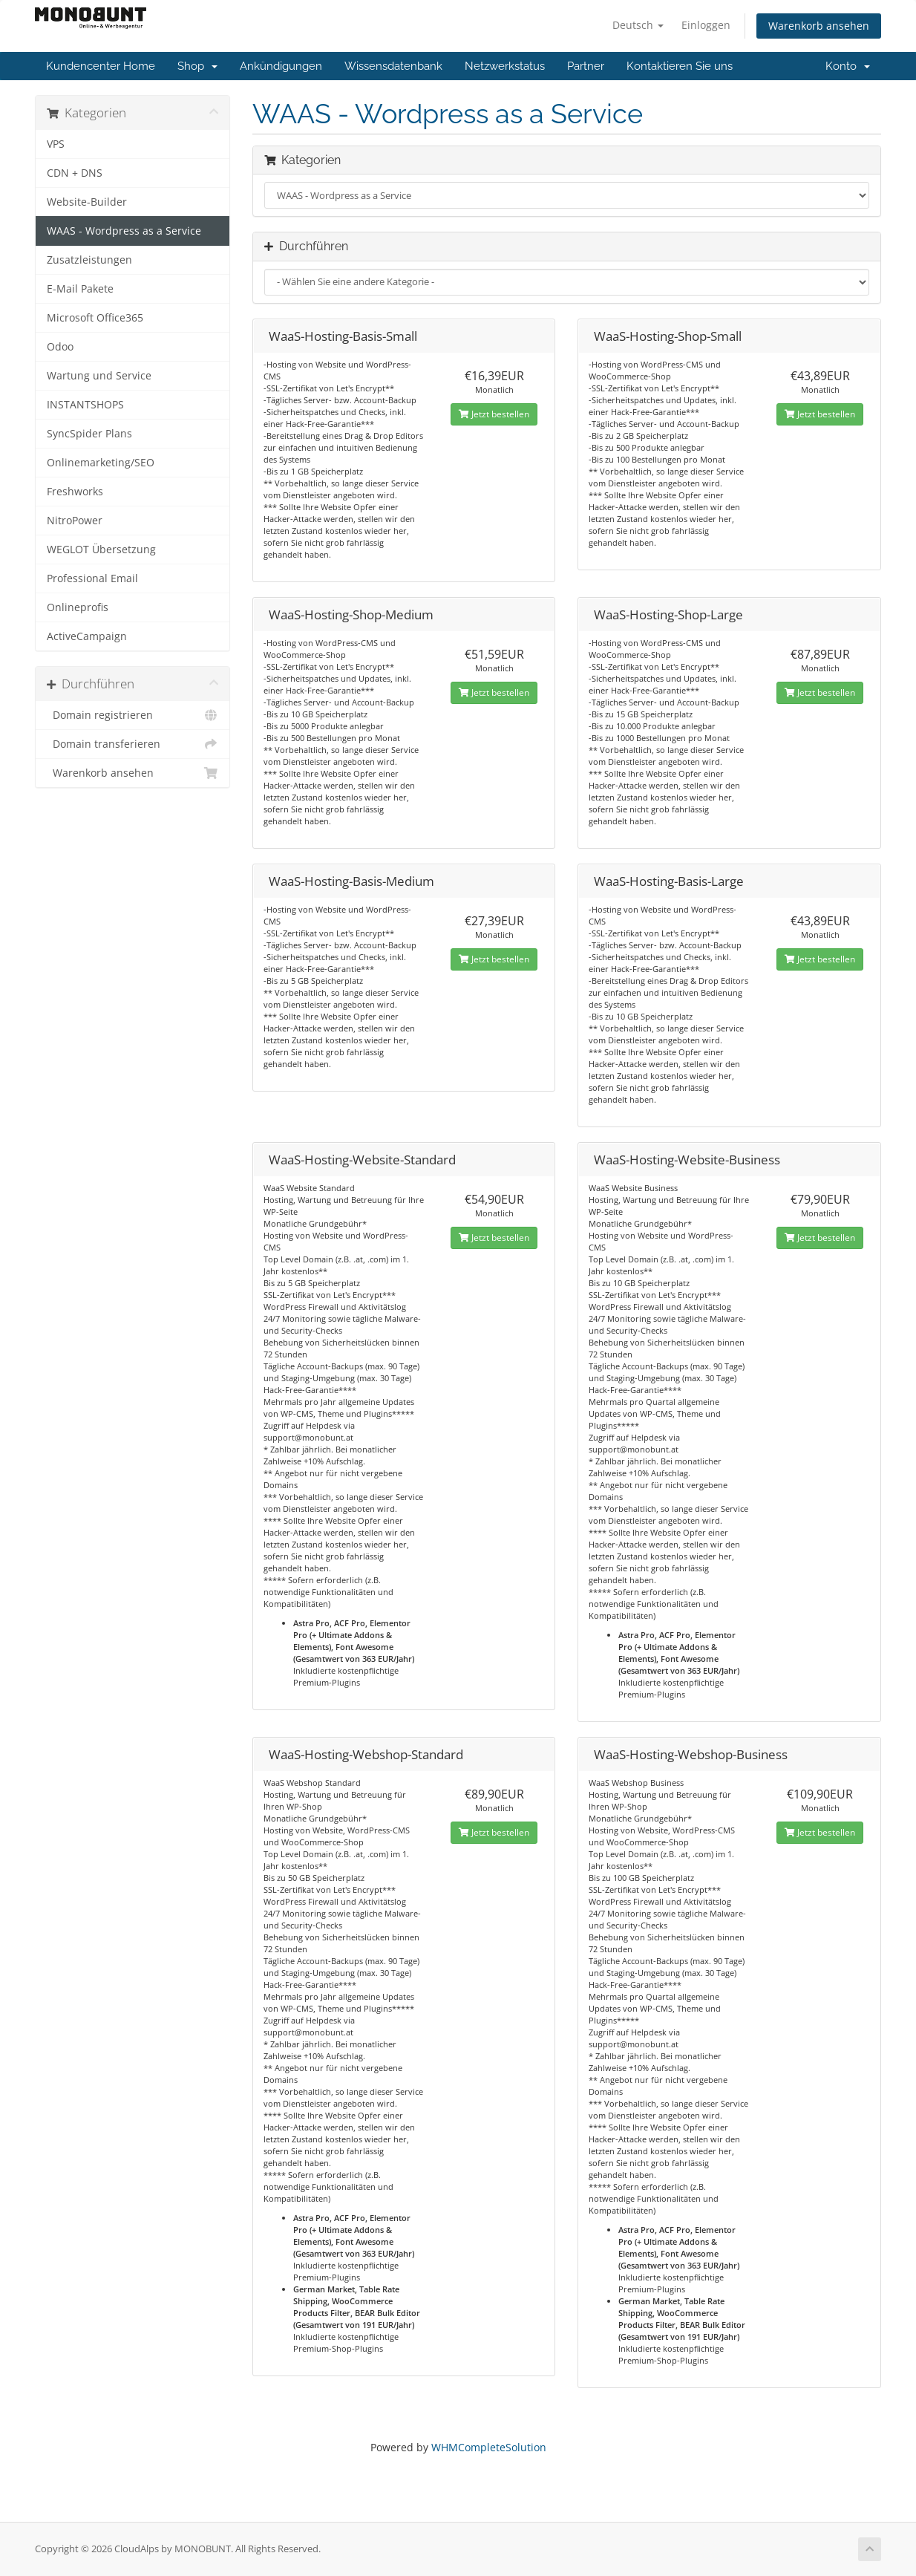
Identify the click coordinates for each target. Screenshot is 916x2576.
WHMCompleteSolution (488, 2447)
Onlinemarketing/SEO (100, 462)
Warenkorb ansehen (818, 26)
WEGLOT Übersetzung (101, 549)
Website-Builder (87, 202)
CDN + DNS (74, 173)
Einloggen (705, 25)
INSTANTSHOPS (85, 404)
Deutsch (638, 25)
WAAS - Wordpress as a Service (124, 231)
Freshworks (75, 491)
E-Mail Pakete (80, 289)
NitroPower (74, 520)
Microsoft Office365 (95, 318)
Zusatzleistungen (89, 260)
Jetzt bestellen (494, 414)
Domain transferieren (132, 744)
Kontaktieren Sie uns (680, 66)
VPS (56, 144)
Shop (197, 66)
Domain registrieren (132, 715)
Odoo (60, 346)
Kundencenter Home (100, 66)
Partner (585, 66)
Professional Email (92, 578)
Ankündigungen (281, 66)
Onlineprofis (77, 607)
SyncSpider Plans (89, 433)
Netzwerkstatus (505, 66)
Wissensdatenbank (393, 66)
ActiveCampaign (87, 636)
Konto (847, 66)
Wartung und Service (99, 375)
